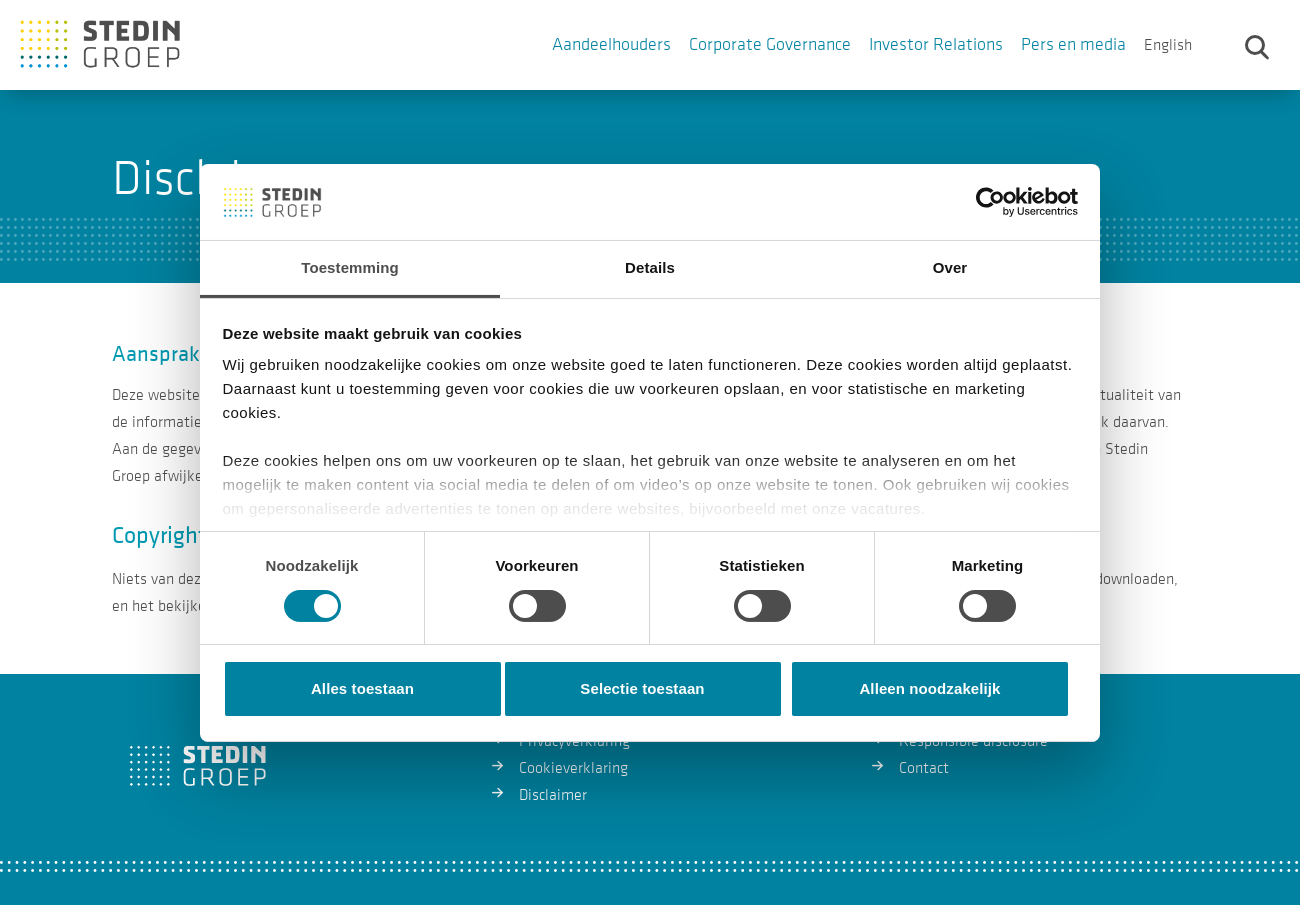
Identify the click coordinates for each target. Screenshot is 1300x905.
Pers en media (1073, 44)
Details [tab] (650, 267)
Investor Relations (936, 44)
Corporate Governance (770, 44)
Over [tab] (950, 267)
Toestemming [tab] (350, 267)
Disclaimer (553, 795)
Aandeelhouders (611, 44)
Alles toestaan (362, 688)
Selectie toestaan (642, 688)
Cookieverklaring (573, 768)
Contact (924, 768)
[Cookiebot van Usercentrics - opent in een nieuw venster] (990, 202)
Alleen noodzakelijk (929, 688)
